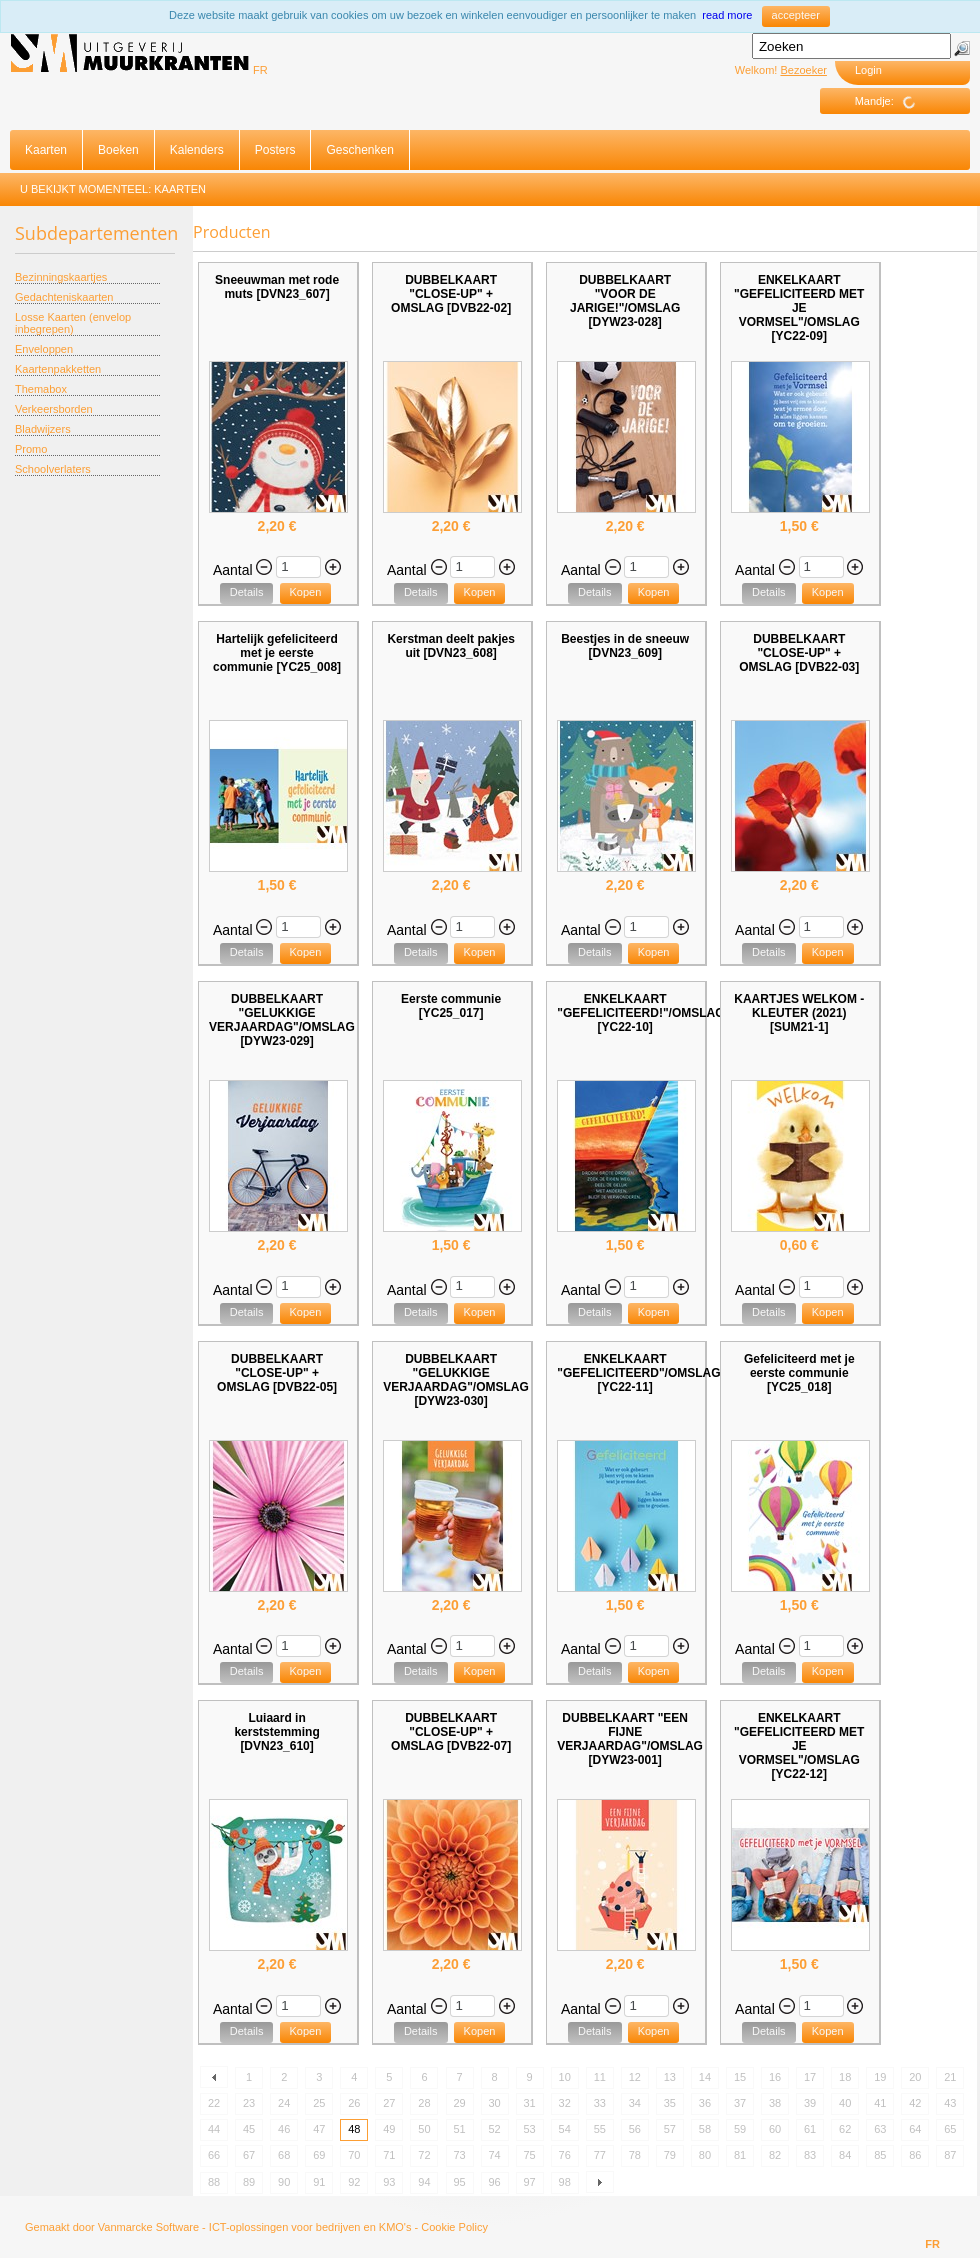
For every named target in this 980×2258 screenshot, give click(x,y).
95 (459, 2182)
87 (950, 2155)
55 (600, 2129)
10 (565, 2077)
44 (214, 2129)
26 (354, 2103)
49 (389, 2129)
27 (389, 2103)
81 (740, 2155)
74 (494, 2155)
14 (705, 2077)
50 (424, 2129)
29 (459, 2103)
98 (565, 2182)
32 (565, 2103)
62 (845, 2129)
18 (845, 2077)
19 (880, 2077)
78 (635, 2155)
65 (950, 2129)
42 (915, 2103)
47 (319, 2129)
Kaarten (46, 150)
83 (810, 2155)
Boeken (118, 150)
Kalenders (197, 150)
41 (880, 2103)
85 (880, 2155)
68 (284, 2155)
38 (775, 2103)
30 (494, 2103)
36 (705, 2103)
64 (915, 2129)
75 (530, 2155)
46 (284, 2129)
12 (635, 2077)
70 (354, 2155)
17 (810, 2077)
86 (915, 2155)
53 (530, 2129)
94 (424, 2182)
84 (845, 2155)
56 (635, 2129)
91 (319, 2182)
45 (249, 2129)
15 (740, 2077)
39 (810, 2103)
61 (810, 2129)
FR (260, 70)
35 (670, 2103)
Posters (275, 150)
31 (530, 2103)
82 (775, 2155)
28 (424, 2103)
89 (249, 2182)
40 (845, 2103)
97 (530, 2182)
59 (740, 2129)
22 (214, 2103)
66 (214, 2155)
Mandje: (892, 101)
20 (915, 2077)
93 (389, 2182)
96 (494, 2182)
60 (775, 2129)
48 (354, 2129)
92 (354, 2182)
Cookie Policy (454, 2227)
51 (459, 2129)
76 (565, 2155)
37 (740, 2103)
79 (670, 2155)
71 (389, 2155)
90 (284, 2182)
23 (249, 2103)
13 (670, 2077)
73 (459, 2155)
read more (727, 15)
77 (600, 2155)
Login (868, 70)
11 (600, 2077)
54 (565, 2129)
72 (424, 2155)
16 (775, 2077)
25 (319, 2103)
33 (600, 2103)
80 (705, 2155)
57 (670, 2129)
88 (214, 2182)
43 (950, 2103)
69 (319, 2155)
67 (249, 2155)
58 (705, 2129)
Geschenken (359, 150)
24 (284, 2103)
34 (635, 2103)
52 (494, 2129)
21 (950, 2077)
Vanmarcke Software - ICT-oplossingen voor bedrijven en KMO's (255, 2227)
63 (880, 2129)
